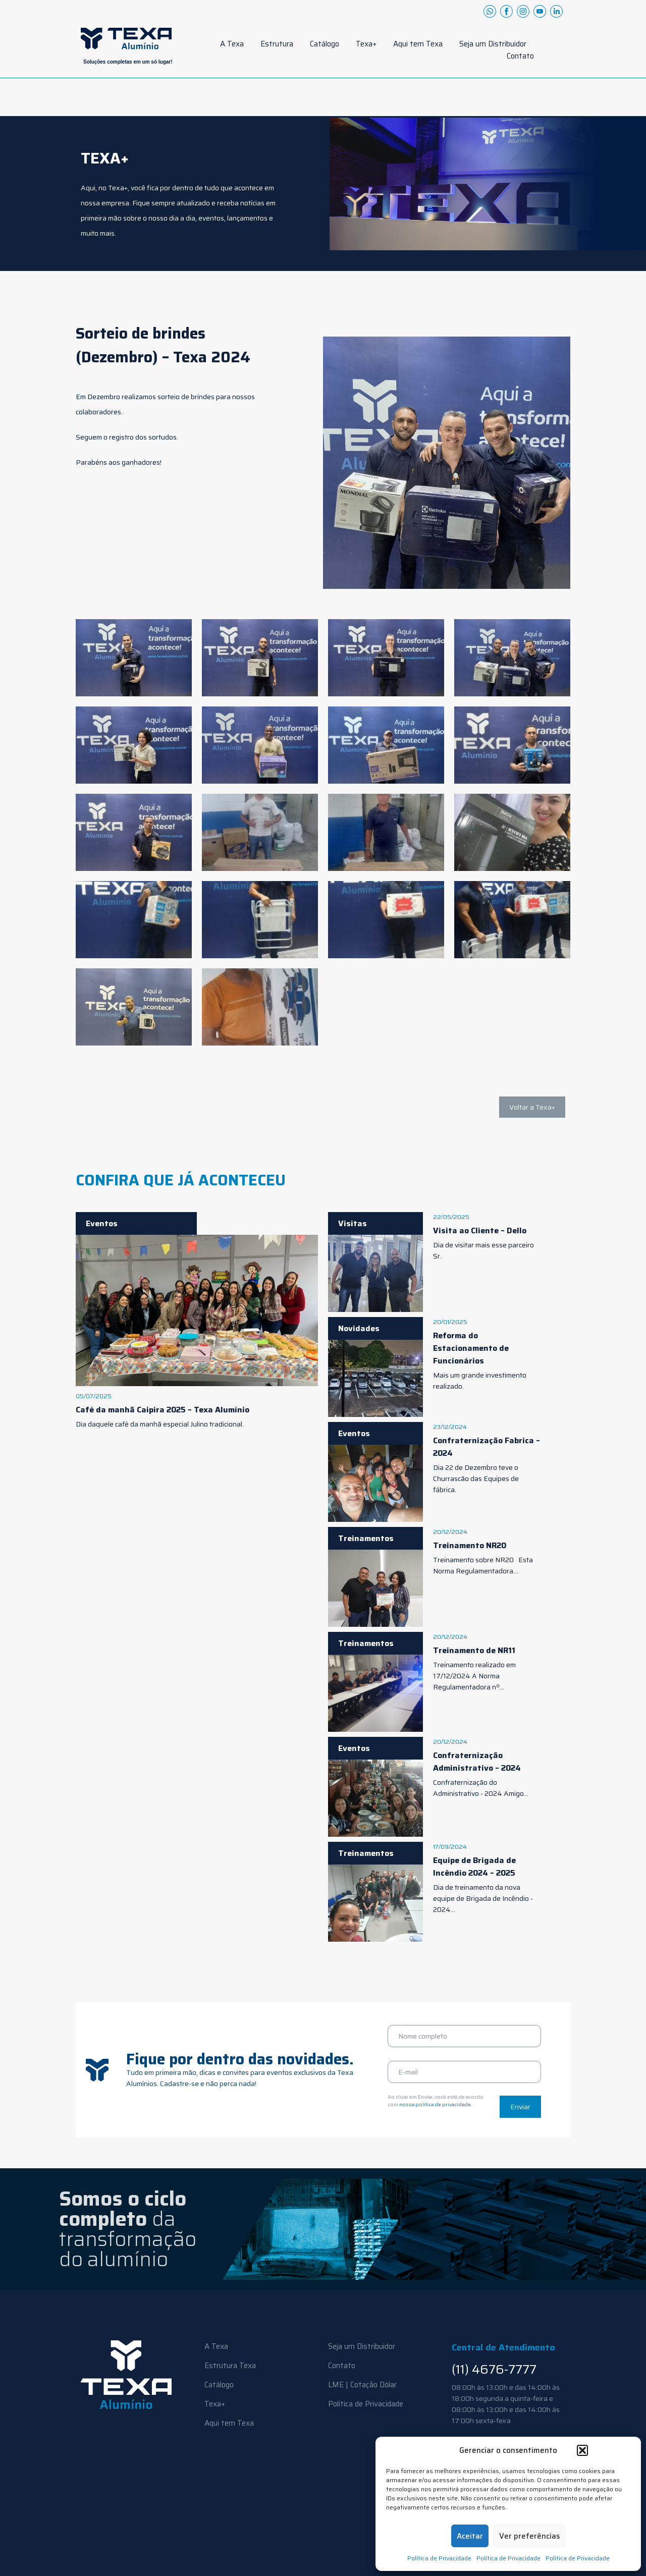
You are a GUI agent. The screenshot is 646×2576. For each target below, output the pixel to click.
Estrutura (276, 44)
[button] (582, 2450)
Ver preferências (529, 2536)
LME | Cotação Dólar (362, 2385)
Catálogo (324, 44)
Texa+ (366, 44)
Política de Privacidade (439, 2558)
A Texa (232, 44)
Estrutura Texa (230, 2366)
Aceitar (470, 2536)
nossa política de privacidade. (435, 2104)
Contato (520, 56)
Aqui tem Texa (418, 44)
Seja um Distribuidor (492, 44)
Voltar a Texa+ (532, 1107)
